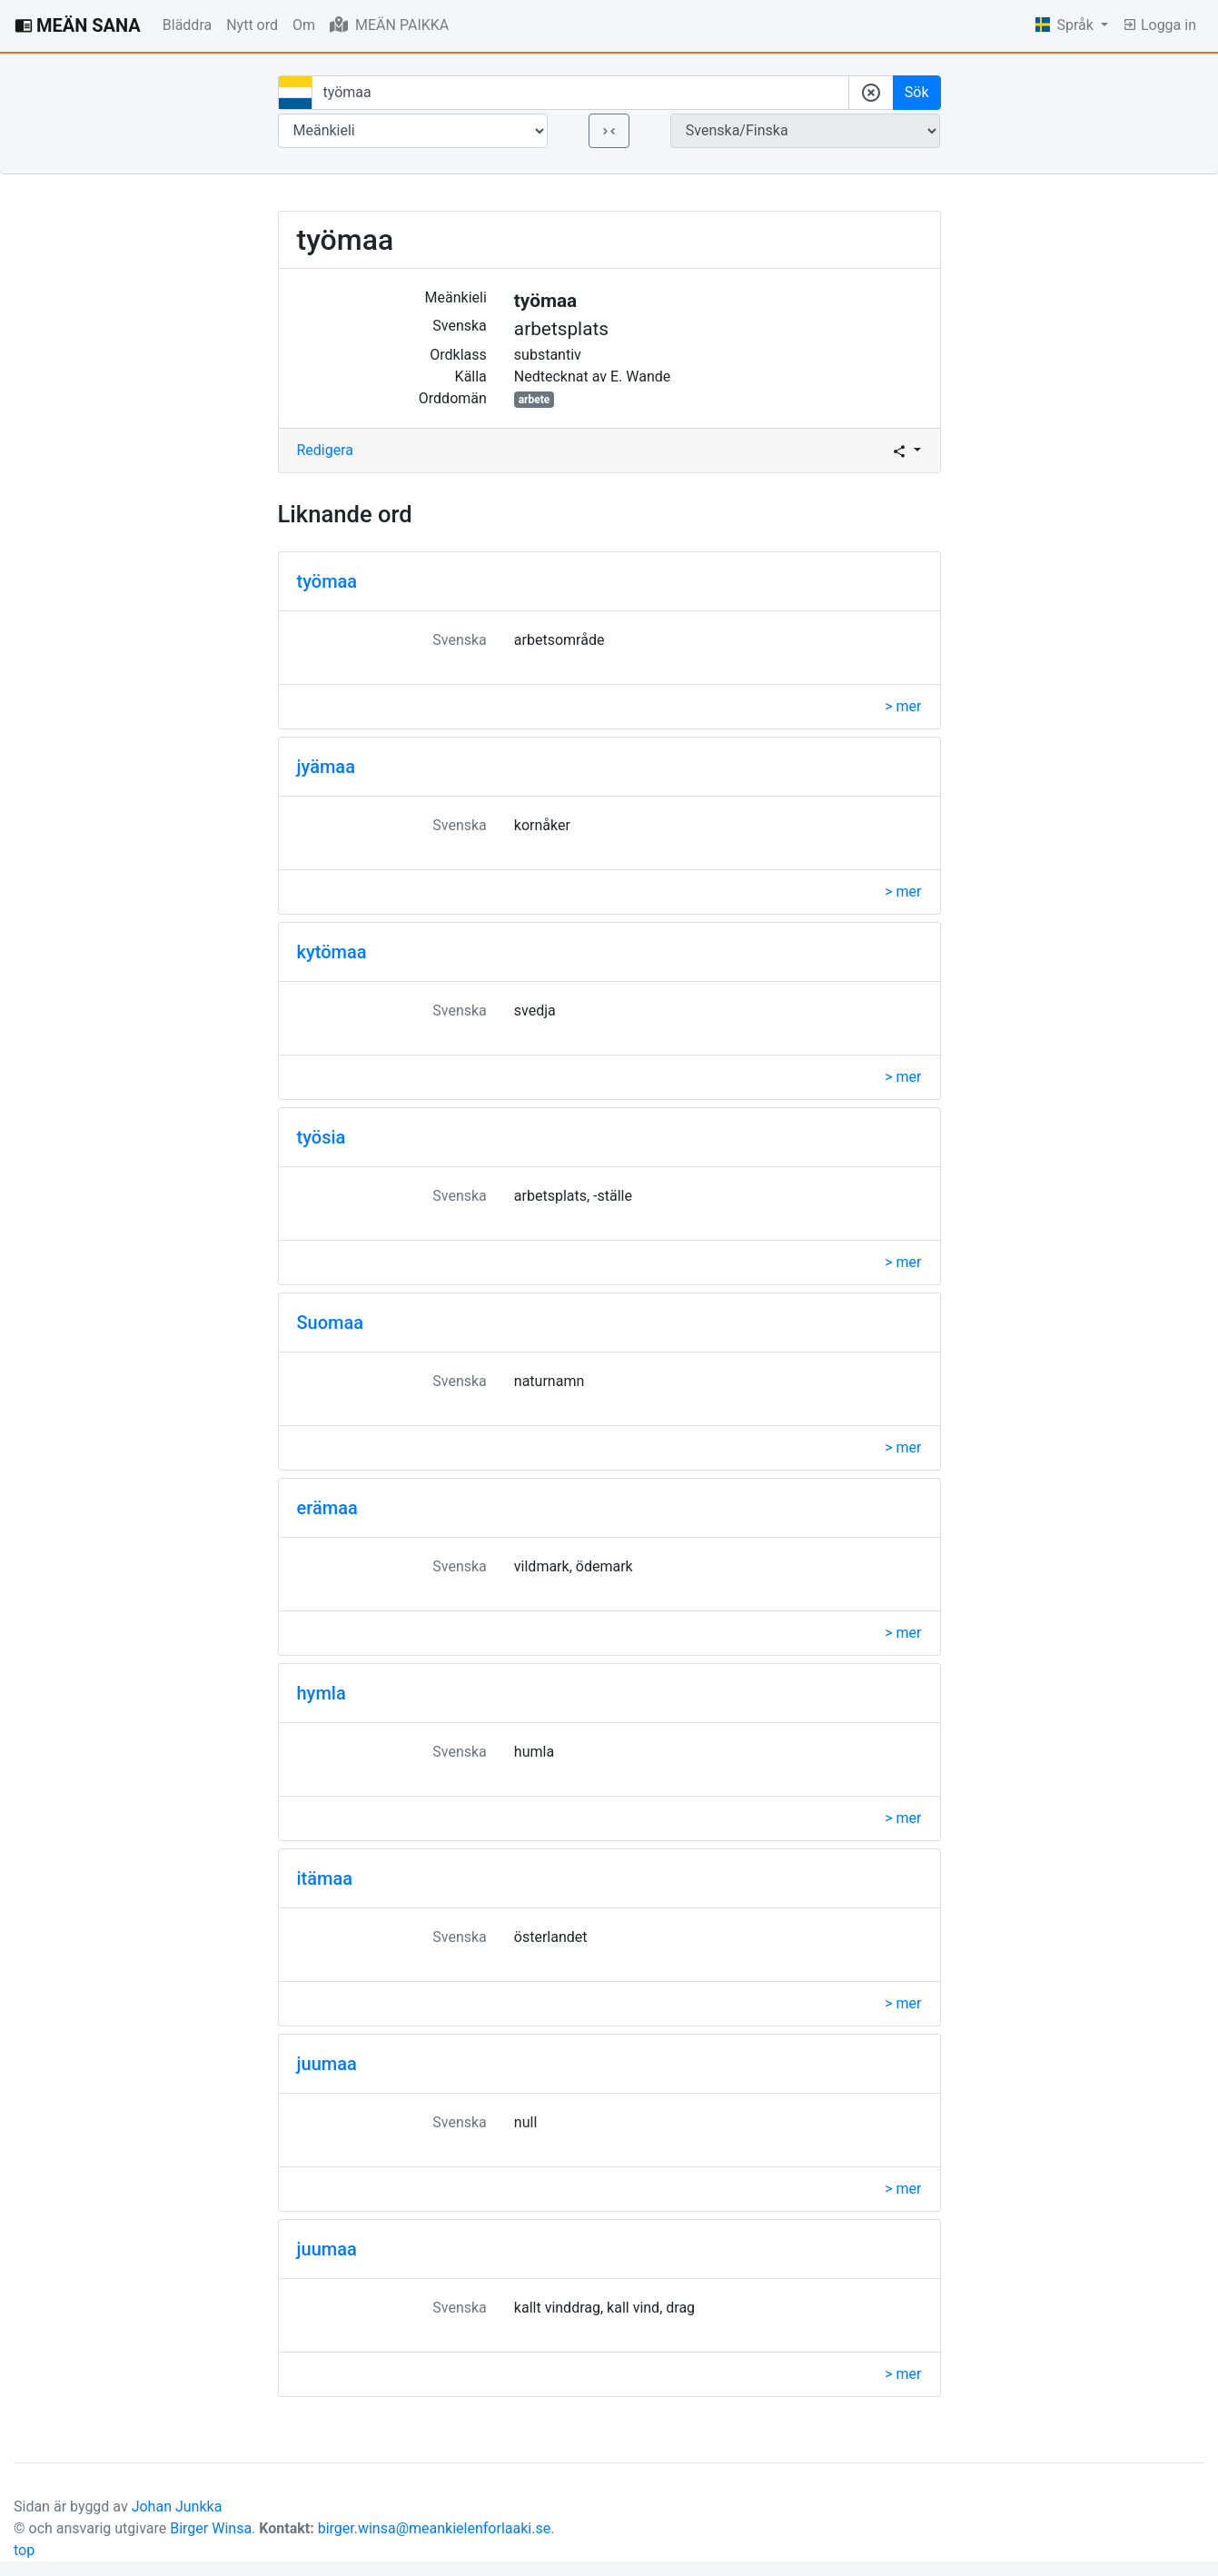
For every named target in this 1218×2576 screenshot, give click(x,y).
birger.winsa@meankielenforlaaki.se (434, 2528)
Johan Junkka (177, 2506)
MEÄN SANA (78, 25)
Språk (1066, 25)
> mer (903, 706)
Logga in (1159, 25)
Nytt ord (252, 25)
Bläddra (187, 25)
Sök (917, 92)
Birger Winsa (211, 2528)
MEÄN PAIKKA (389, 24)
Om (303, 25)
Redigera (325, 450)
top (24, 2550)
